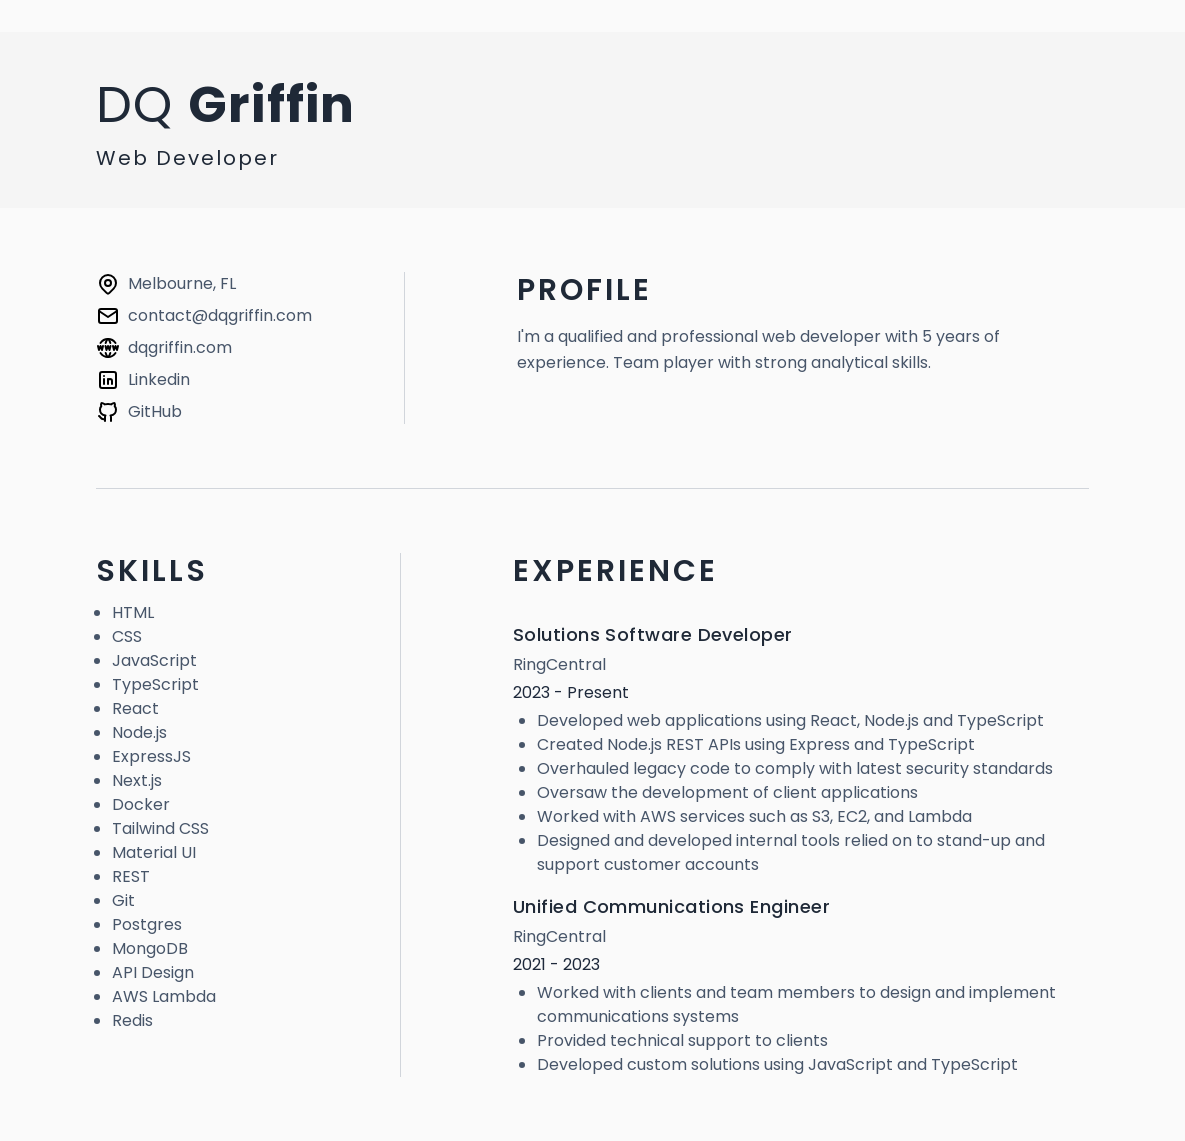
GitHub (155, 411)
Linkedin (159, 379)
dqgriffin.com (180, 347)
